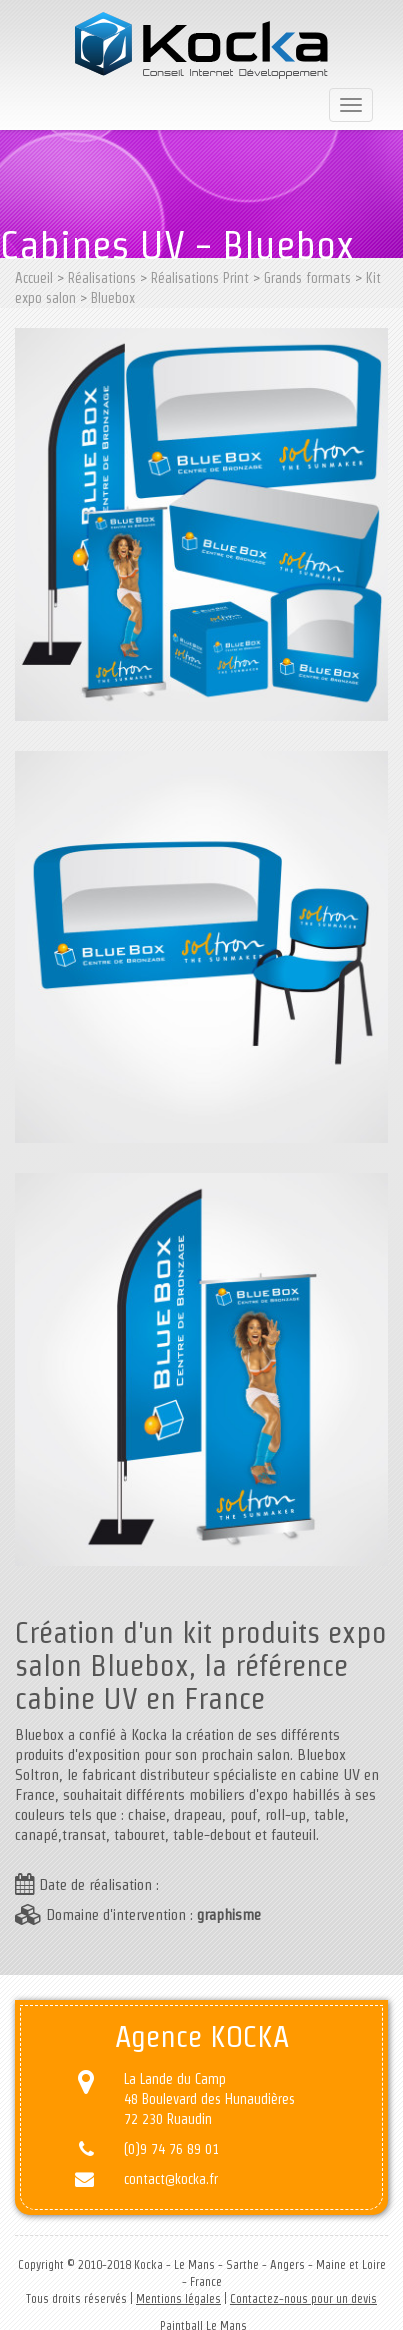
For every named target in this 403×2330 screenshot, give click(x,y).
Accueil (34, 278)
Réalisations (102, 278)
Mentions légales (178, 2298)
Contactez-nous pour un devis (303, 2298)
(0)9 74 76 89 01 (171, 2149)
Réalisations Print (200, 278)
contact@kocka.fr (171, 2179)
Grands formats (307, 278)
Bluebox (113, 298)
